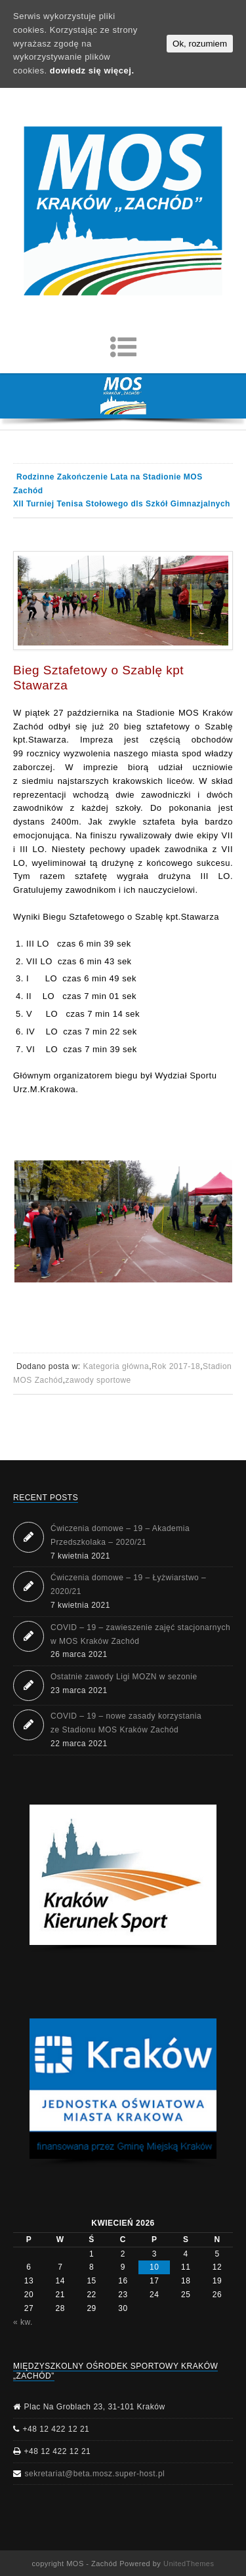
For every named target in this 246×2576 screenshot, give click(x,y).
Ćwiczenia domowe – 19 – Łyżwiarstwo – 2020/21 (128, 1584)
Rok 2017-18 (176, 1366)
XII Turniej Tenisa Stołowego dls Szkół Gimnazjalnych (121, 503)
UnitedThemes (189, 2563)
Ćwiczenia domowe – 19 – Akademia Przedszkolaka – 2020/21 (120, 1535)
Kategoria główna (116, 1366)
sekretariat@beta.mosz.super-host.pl (95, 2473)
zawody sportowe (98, 1380)
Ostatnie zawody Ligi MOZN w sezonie (124, 1676)
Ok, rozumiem (200, 44)
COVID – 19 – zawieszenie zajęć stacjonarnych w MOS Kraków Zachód (140, 1634)
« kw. (23, 2322)
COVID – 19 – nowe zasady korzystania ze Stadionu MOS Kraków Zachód (126, 1722)
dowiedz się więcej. (92, 70)
